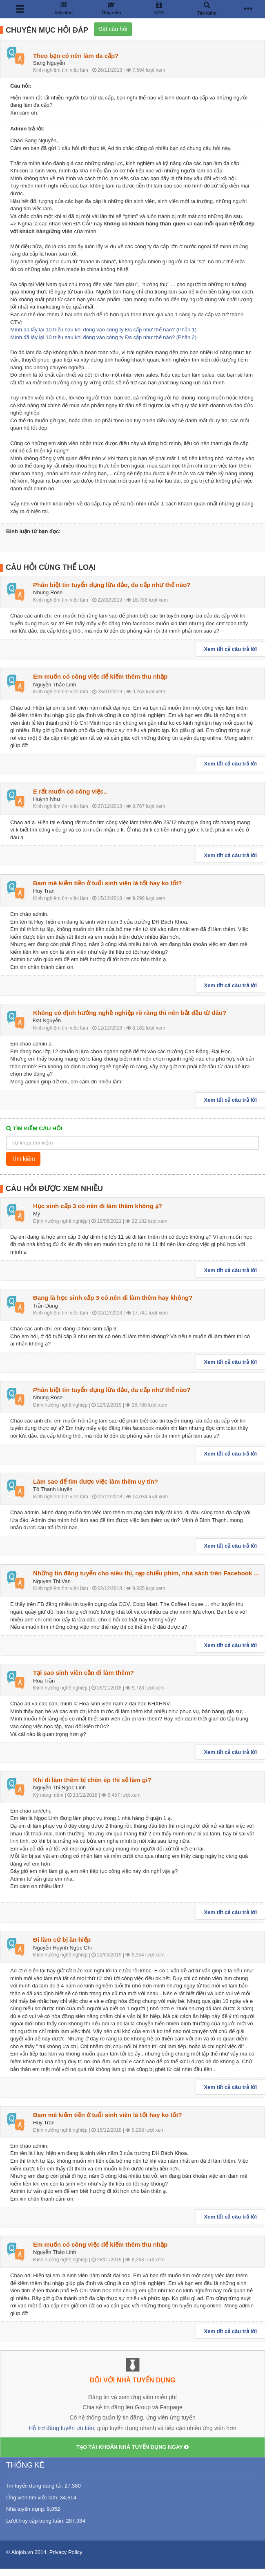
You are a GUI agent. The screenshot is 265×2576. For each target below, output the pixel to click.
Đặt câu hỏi (112, 29)
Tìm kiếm (23, 1159)
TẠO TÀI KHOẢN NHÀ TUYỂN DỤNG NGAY (132, 2447)
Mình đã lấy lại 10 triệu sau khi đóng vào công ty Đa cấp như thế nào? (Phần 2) (103, 337)
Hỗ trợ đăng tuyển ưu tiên (61, 2428)
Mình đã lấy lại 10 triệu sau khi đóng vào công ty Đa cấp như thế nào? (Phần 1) (103, 329)
